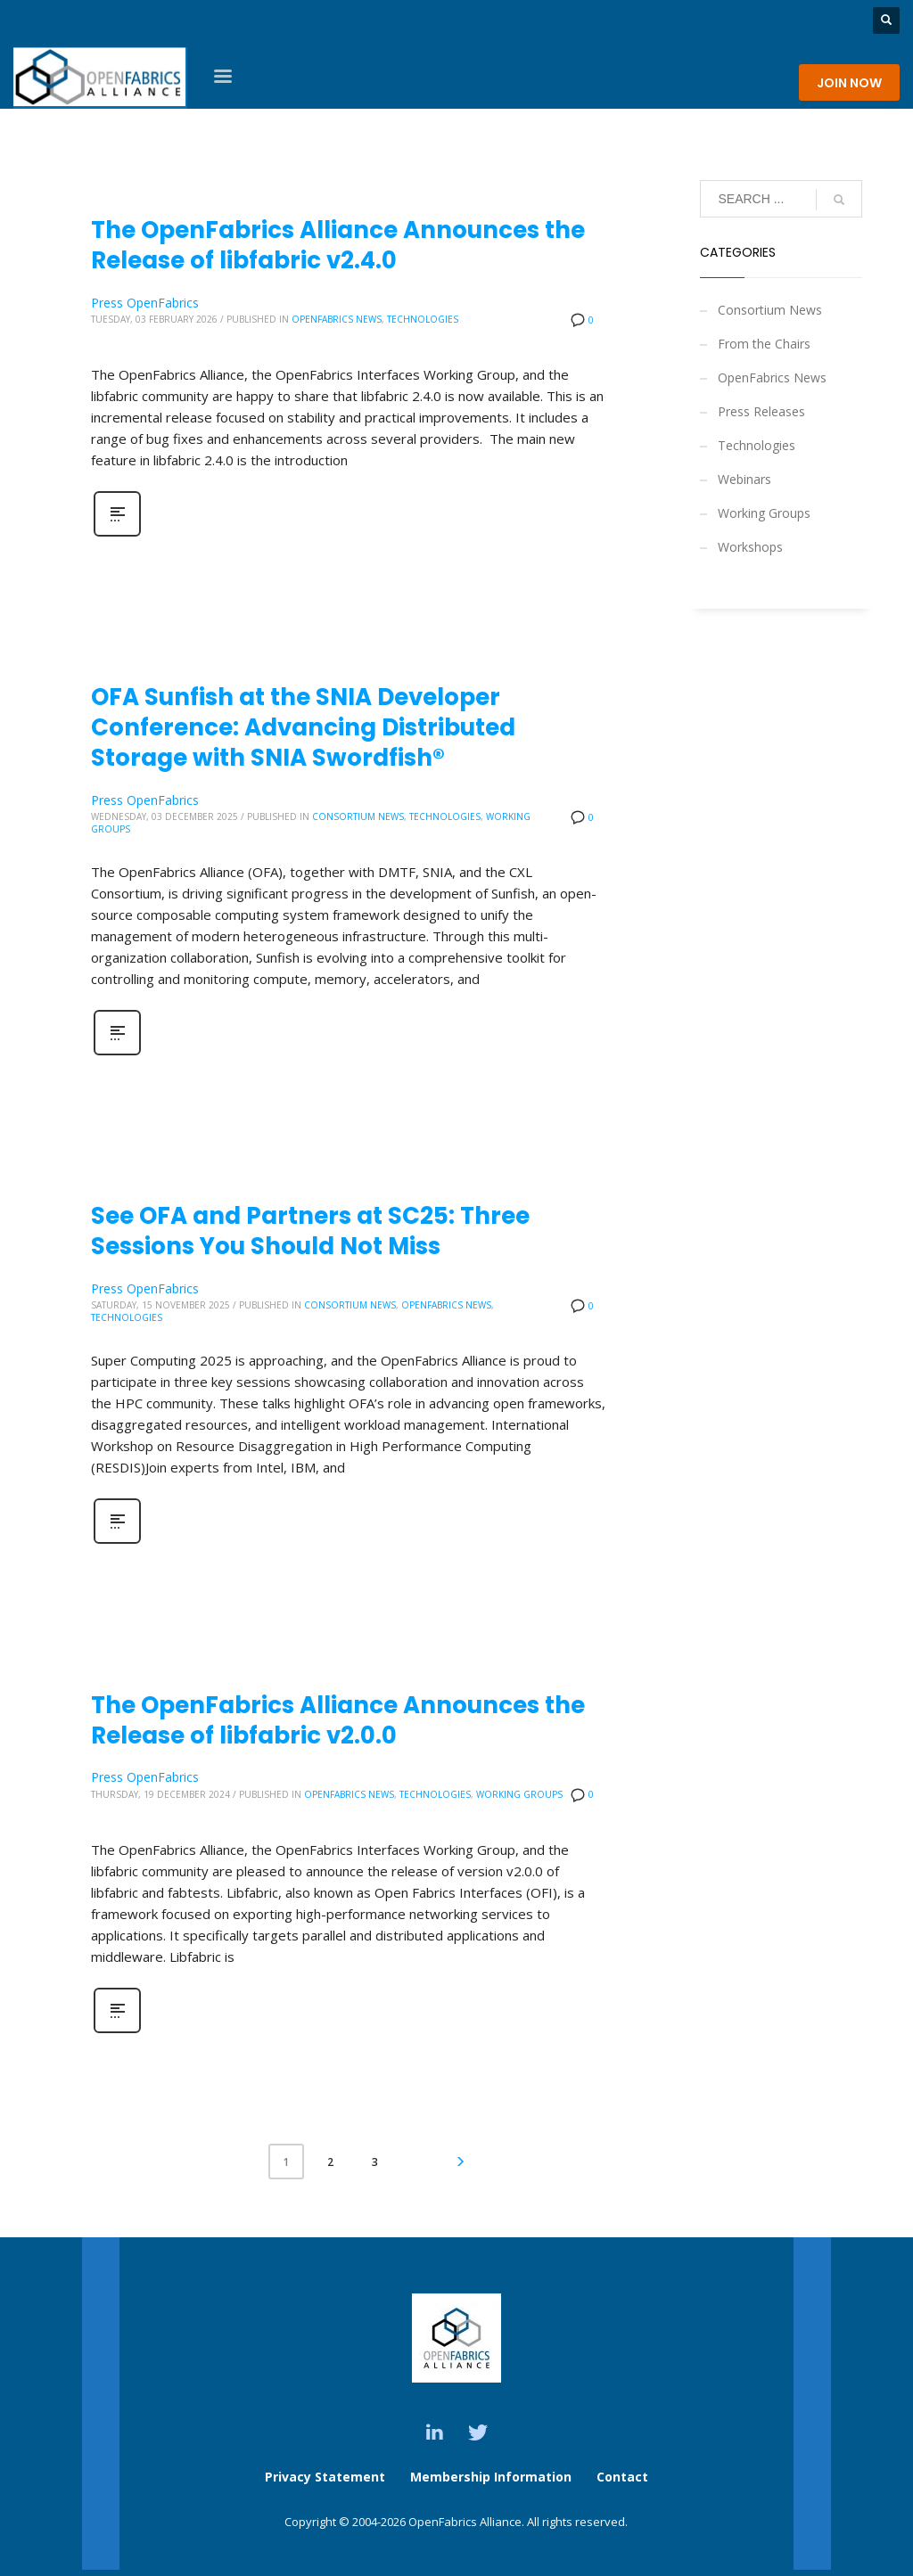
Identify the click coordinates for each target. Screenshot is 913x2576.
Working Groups (519, 1794)
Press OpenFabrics (145, 302)
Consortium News (358, 816)
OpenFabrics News (337, 319)
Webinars (744, 479)
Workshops (750, 546)
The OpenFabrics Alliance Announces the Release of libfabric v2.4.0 (338, 245)
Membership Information (492, 2476)
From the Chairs (764, 343)
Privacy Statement (325, 2476)
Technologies (422, 319)
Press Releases (761, 411)
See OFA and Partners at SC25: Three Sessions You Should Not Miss (310, 1231)
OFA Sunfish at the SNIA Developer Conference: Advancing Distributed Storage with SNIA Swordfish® (303, 727)
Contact (622, 2476)
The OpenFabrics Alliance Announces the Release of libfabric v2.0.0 (338, 1720)
